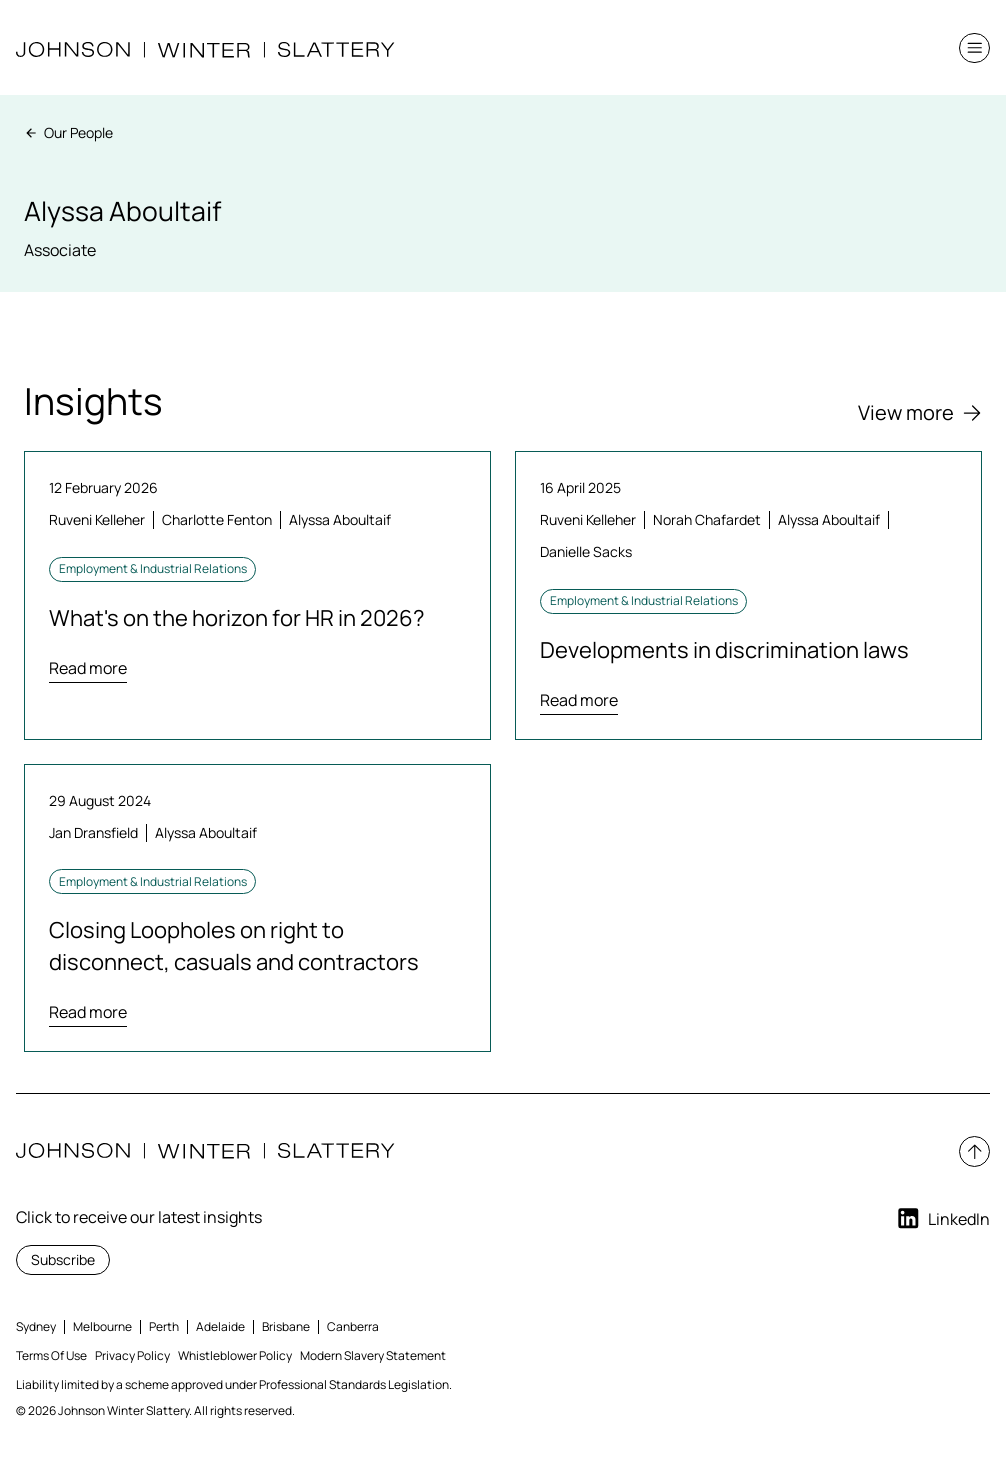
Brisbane (286, 1326)
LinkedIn (942, 1218)
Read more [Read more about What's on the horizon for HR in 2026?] (88, 668)
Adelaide (220, 1326)
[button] (974, 48)
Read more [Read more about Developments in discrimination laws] (579, 700)
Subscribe (63, 1259)
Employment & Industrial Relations (153, 568)
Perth (164, 1326)
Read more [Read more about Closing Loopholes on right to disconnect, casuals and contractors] (88, 1012)
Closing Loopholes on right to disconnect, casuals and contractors (234, 946)
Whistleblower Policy (235, 1355)
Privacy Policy (132, 1355)
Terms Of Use (51, 1355)
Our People (68, 132)
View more (920, 412)
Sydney (36, 1326)
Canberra (353, 1326)
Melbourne (102, 1326)
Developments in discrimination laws (724, 650)
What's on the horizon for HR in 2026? (237, 618)
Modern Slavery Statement (373, 1355)
